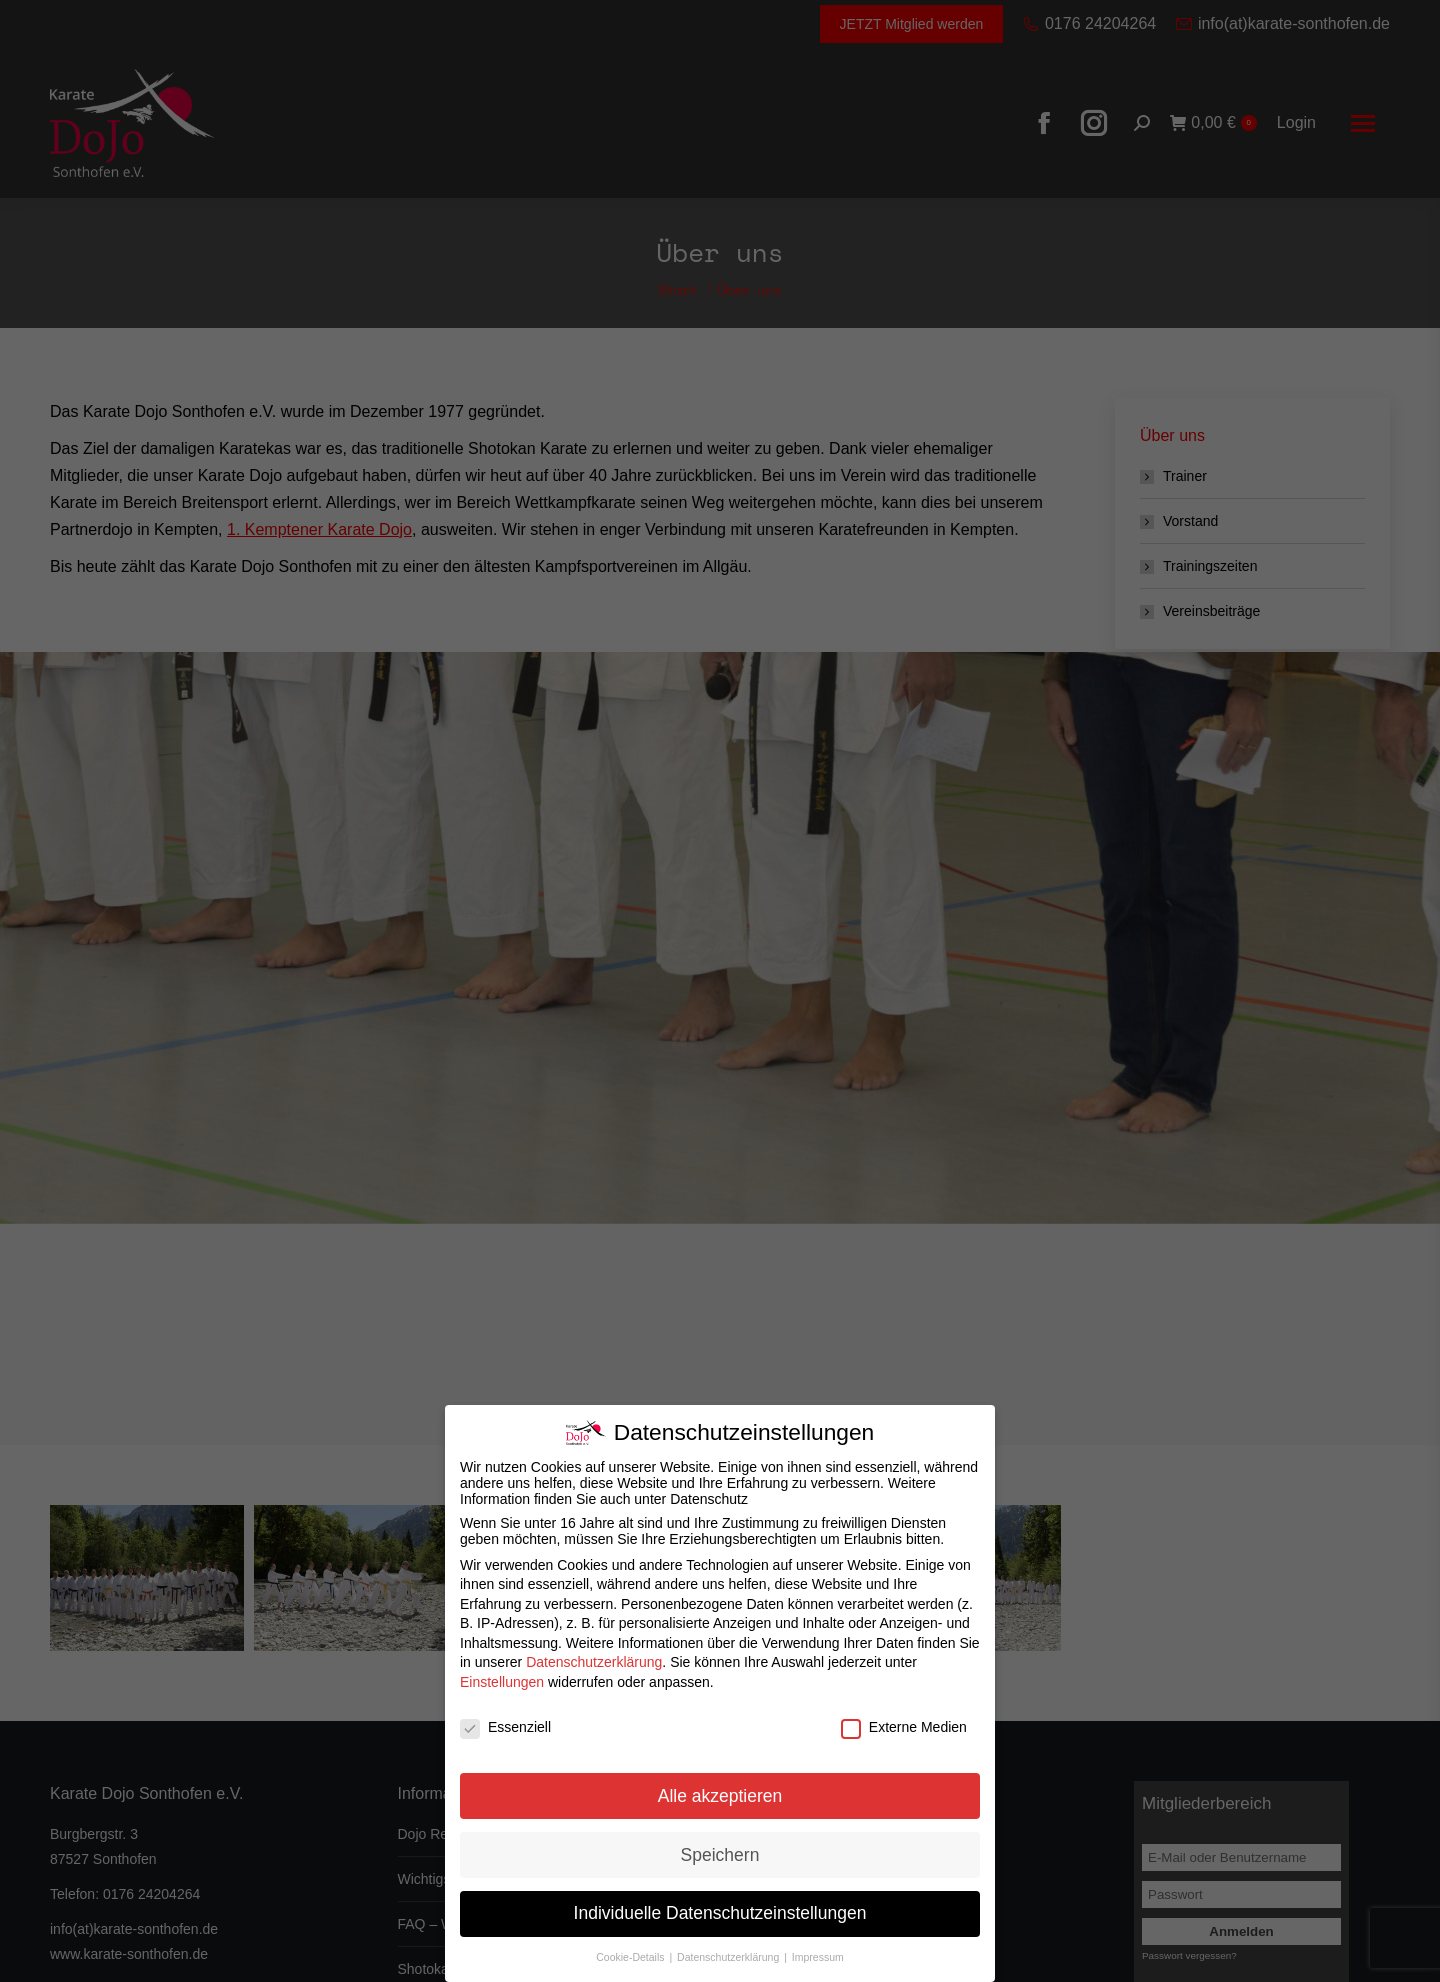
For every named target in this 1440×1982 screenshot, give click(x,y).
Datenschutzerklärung (594, 1662)
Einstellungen (502, 1682)
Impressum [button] (818, 1957)
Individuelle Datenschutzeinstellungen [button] (720, 1913)
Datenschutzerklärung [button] (729, 1957)
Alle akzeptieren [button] (720, 1796)
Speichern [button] (720, 1855)
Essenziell (505, 1727)
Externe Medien (904, 1727)
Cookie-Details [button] (631, 1957)
